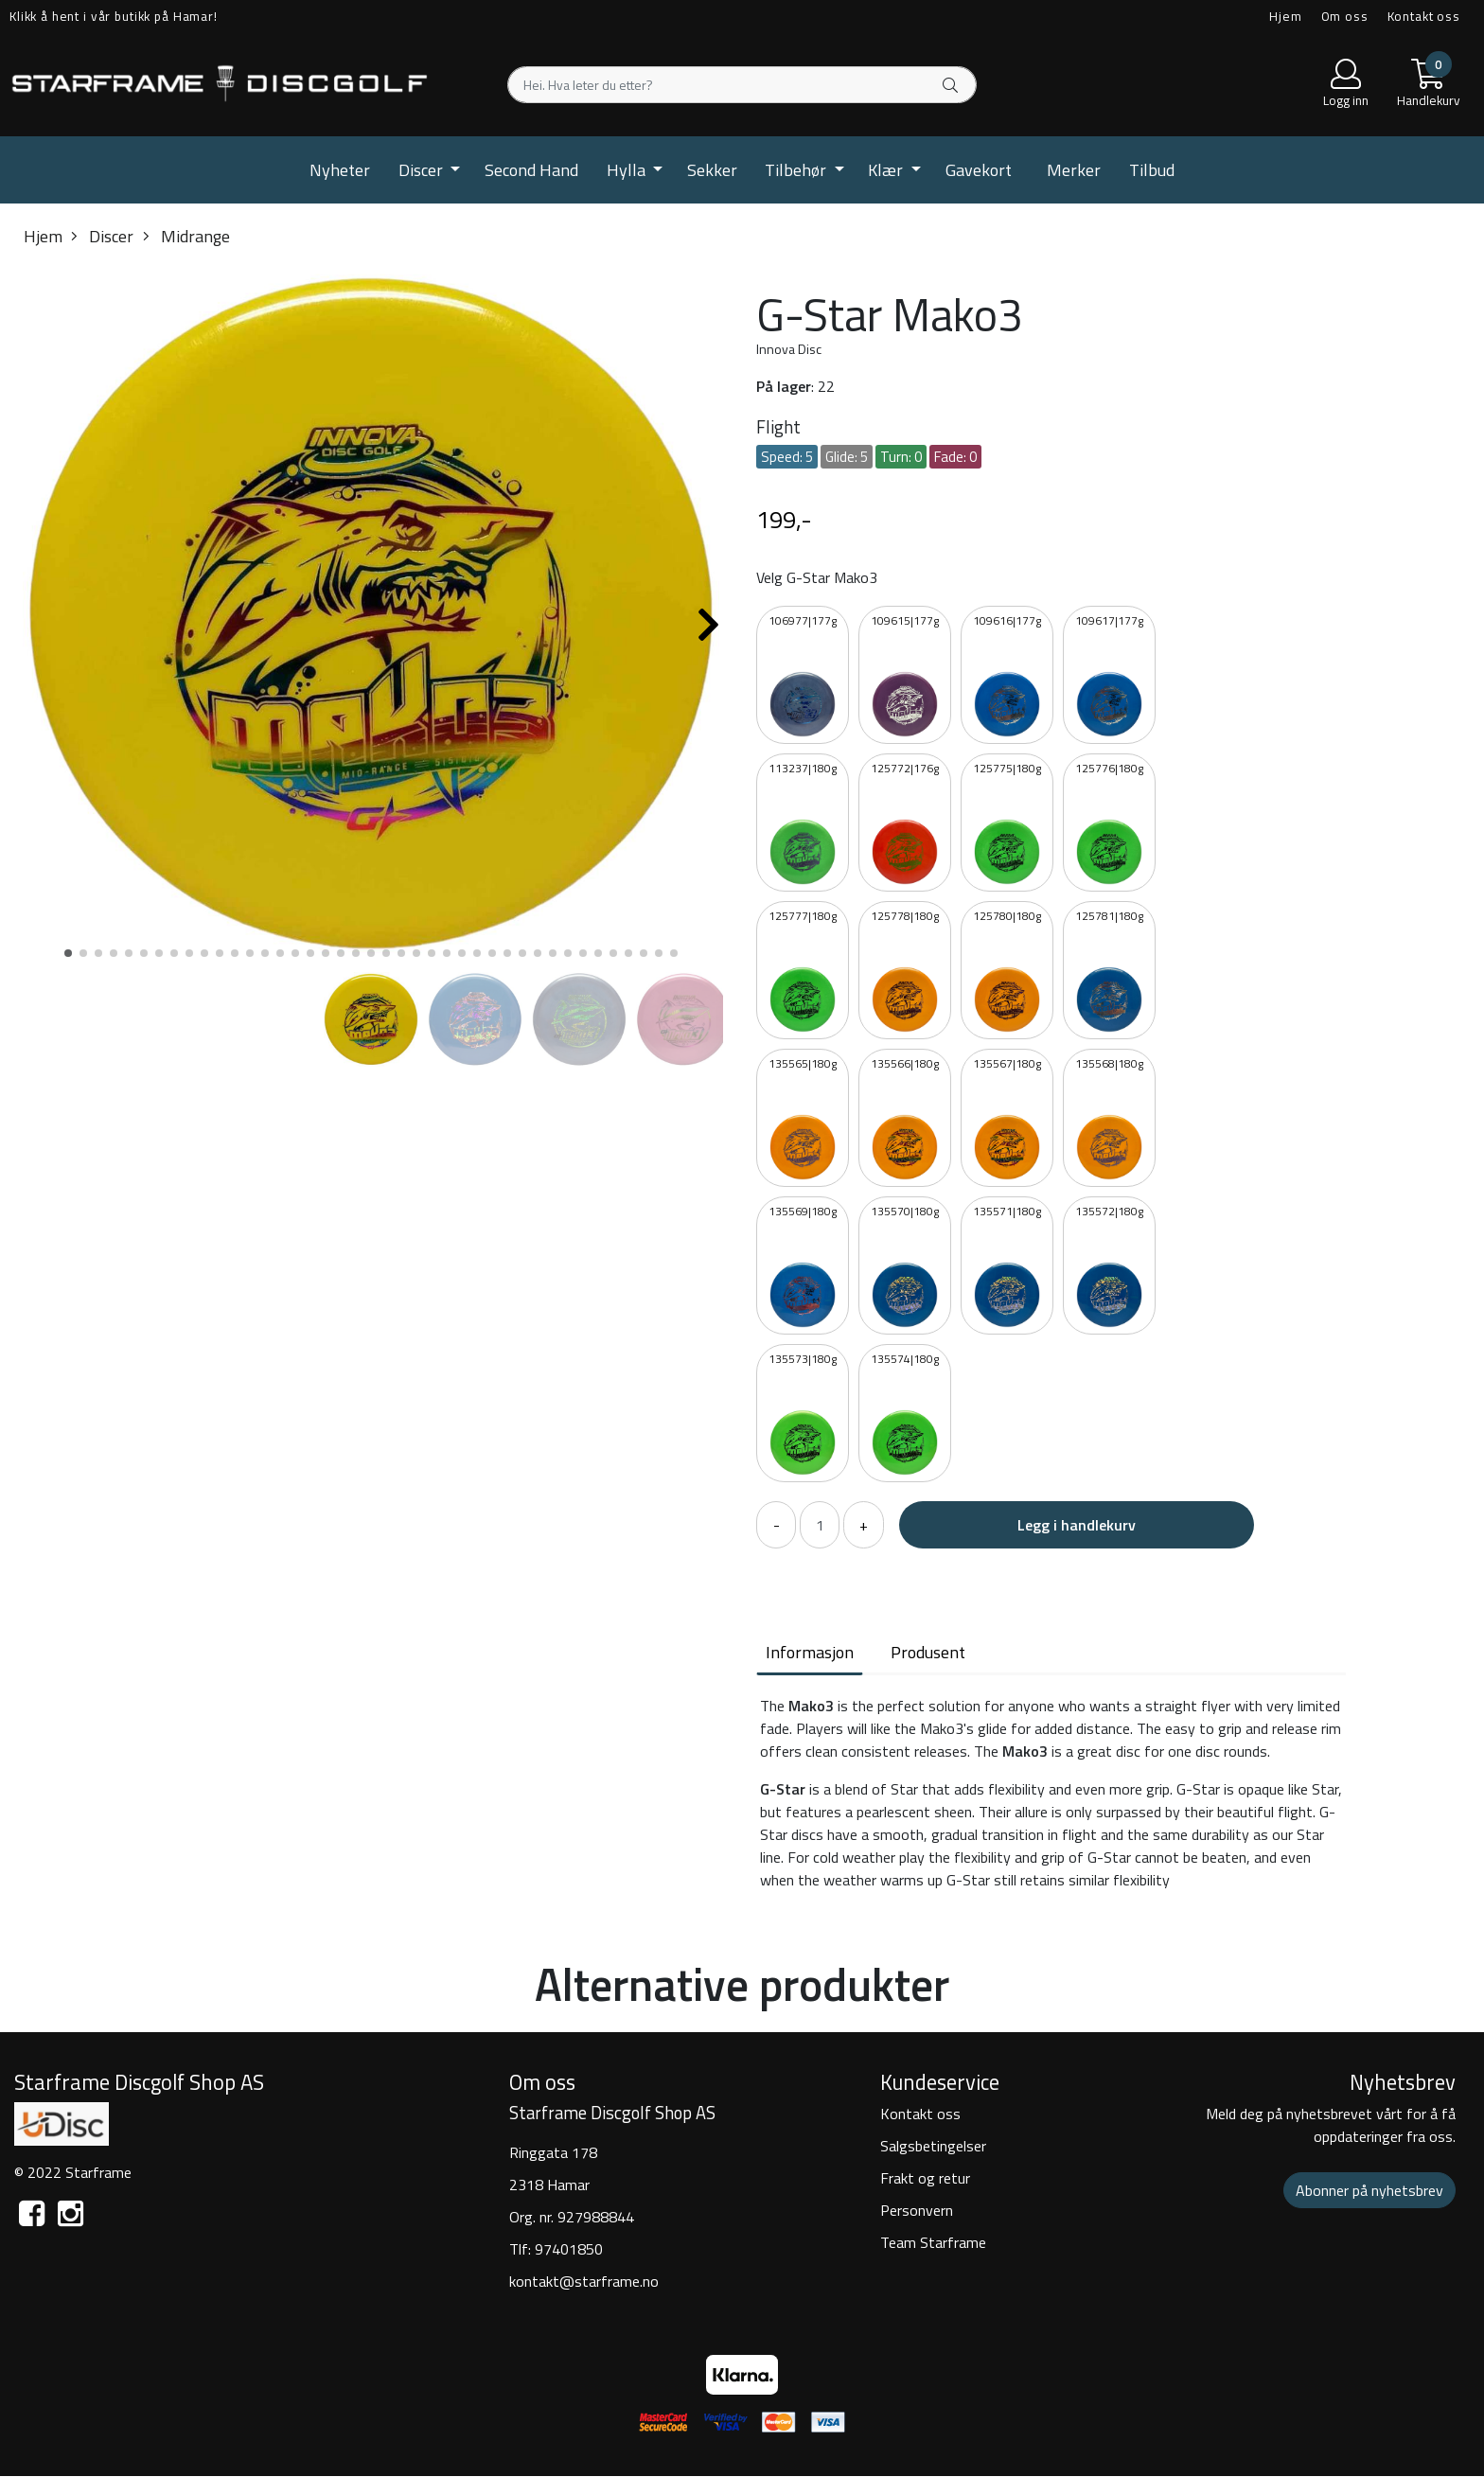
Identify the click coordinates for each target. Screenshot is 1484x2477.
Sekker (712, 170)
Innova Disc (789, 349)
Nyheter (339, 170)
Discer (422, 170)
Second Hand (531, 170)
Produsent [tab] (928, 1652)
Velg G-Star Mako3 (816, 577)
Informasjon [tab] (810, 1652)
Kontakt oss (1423, 16)
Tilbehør (797, 170)
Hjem (1285, 16)
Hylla (628, 170)
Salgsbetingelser (933, 2145)
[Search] (742, 84)
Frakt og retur (925, 2178)
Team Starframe (933, 2242)
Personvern (916, 2210)
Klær (887, 170)
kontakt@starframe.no (584, 2281)
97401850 (569, 2249)
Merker (1074, 170)
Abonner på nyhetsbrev (1369, 2190)
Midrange (186, 236)
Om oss (1345, 16)
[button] (68, 953)
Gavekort (978, 170)
